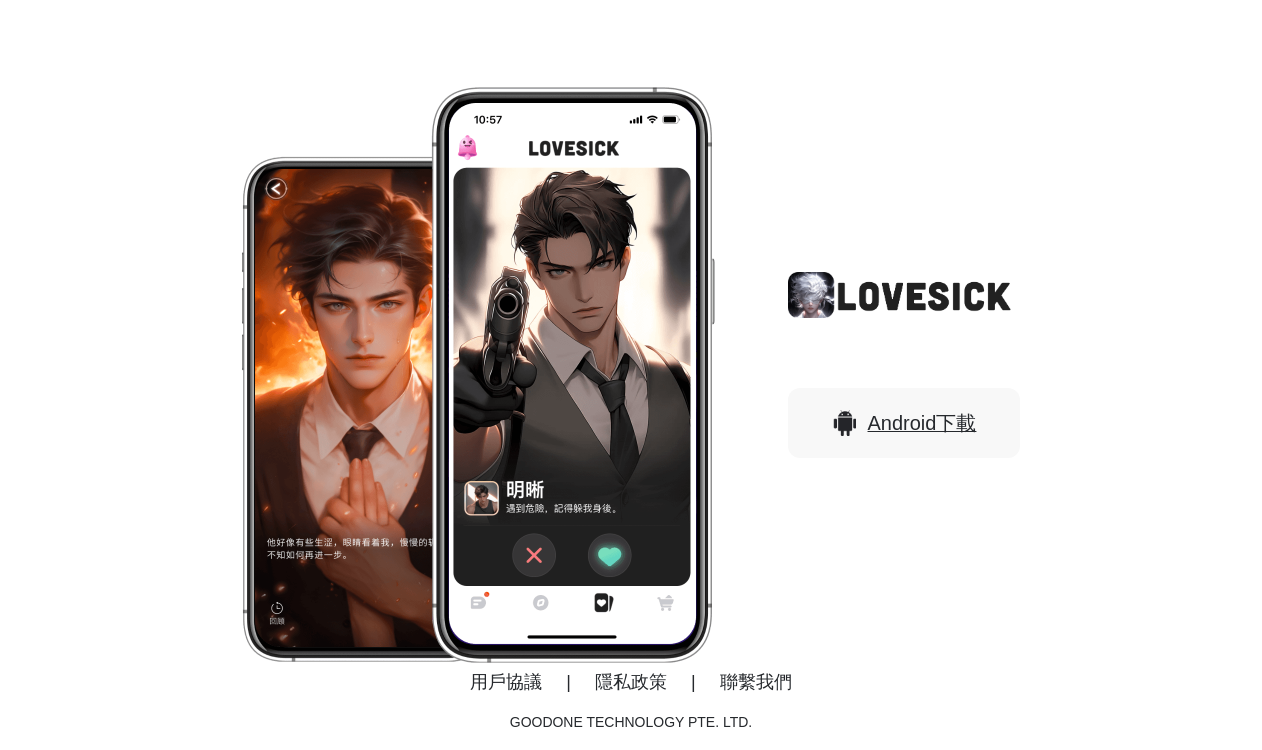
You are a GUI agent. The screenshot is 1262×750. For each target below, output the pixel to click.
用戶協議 (506, 682)
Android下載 (905, 423)
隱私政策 (631, 682)
